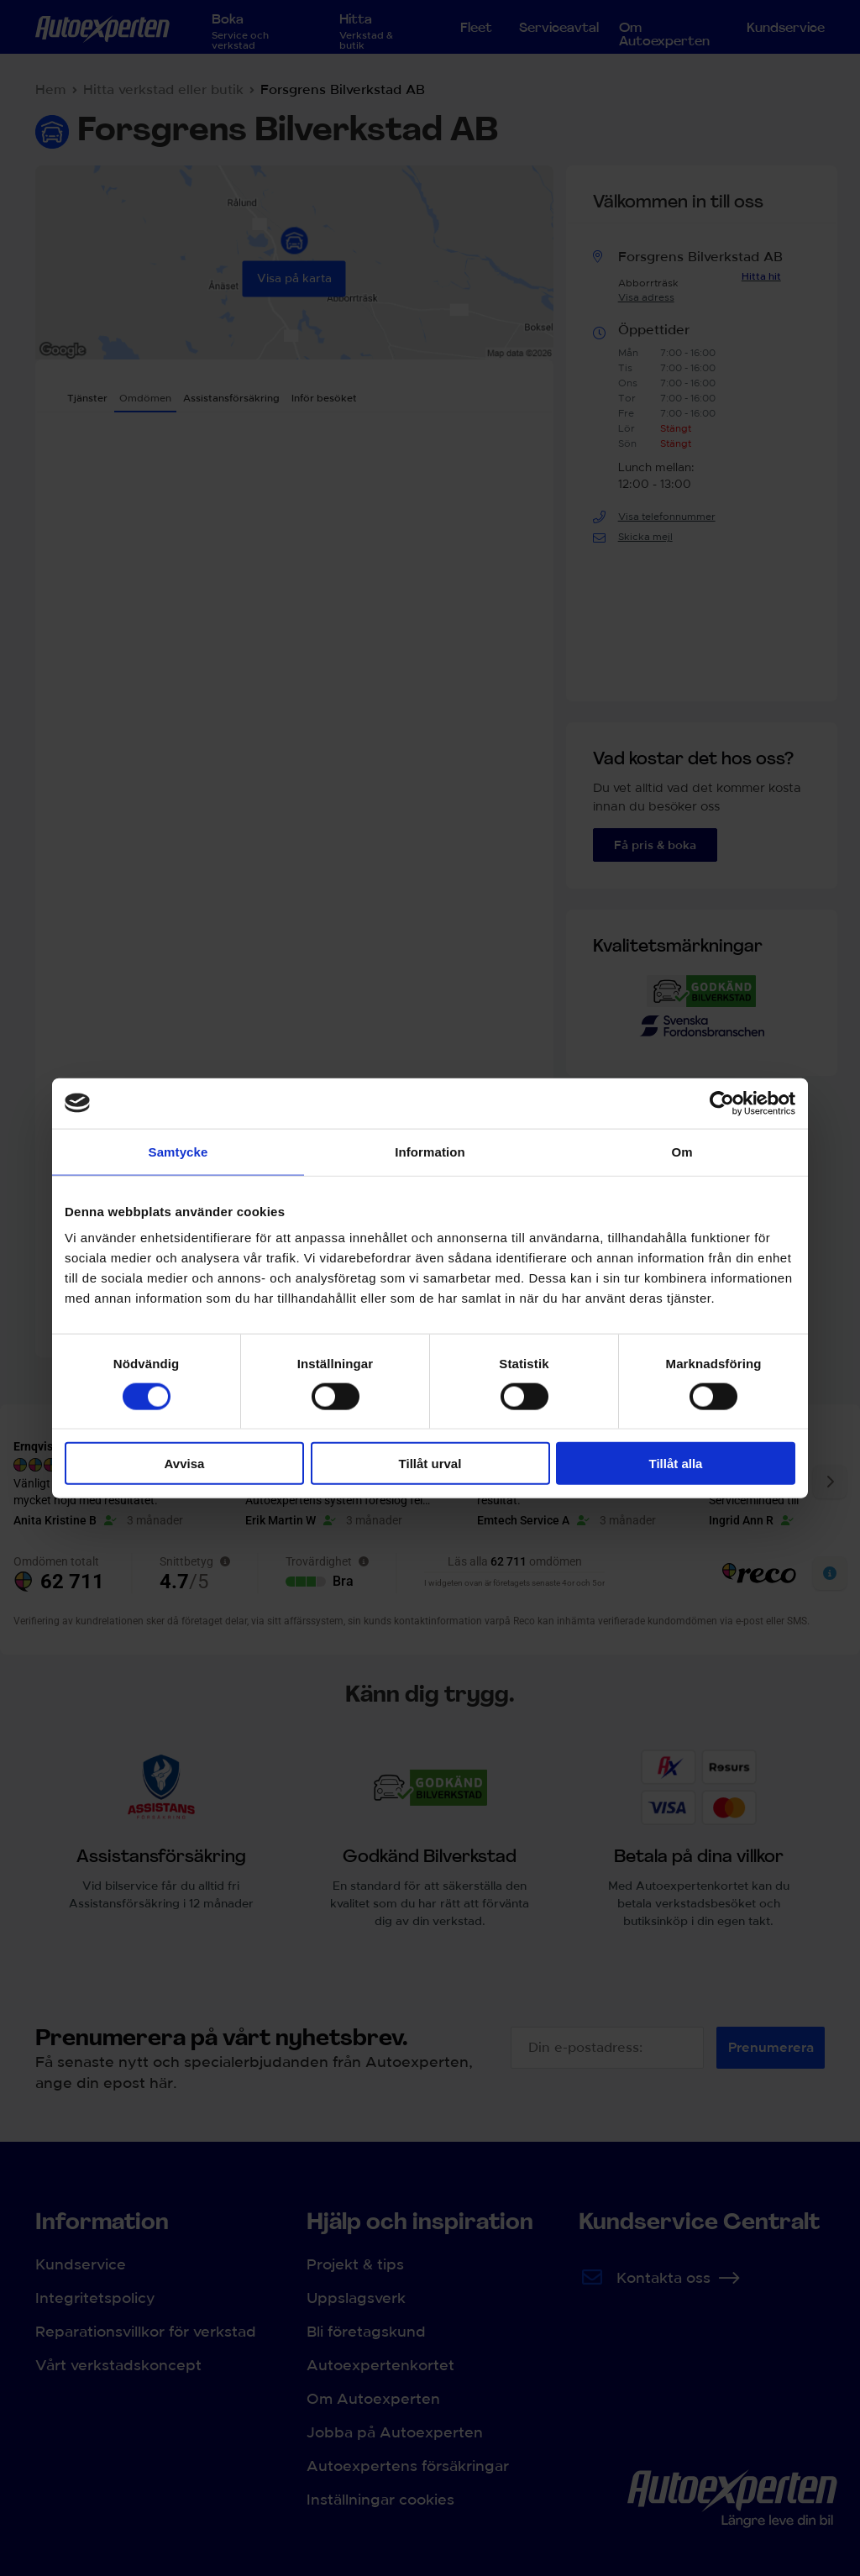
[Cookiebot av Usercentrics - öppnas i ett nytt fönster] (721, 1102)
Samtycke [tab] (178, 1151)
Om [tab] (681, 1151)
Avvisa (185, 1463)
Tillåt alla (676, 1463)
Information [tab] (430, 1151)
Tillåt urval (430, 1463)
